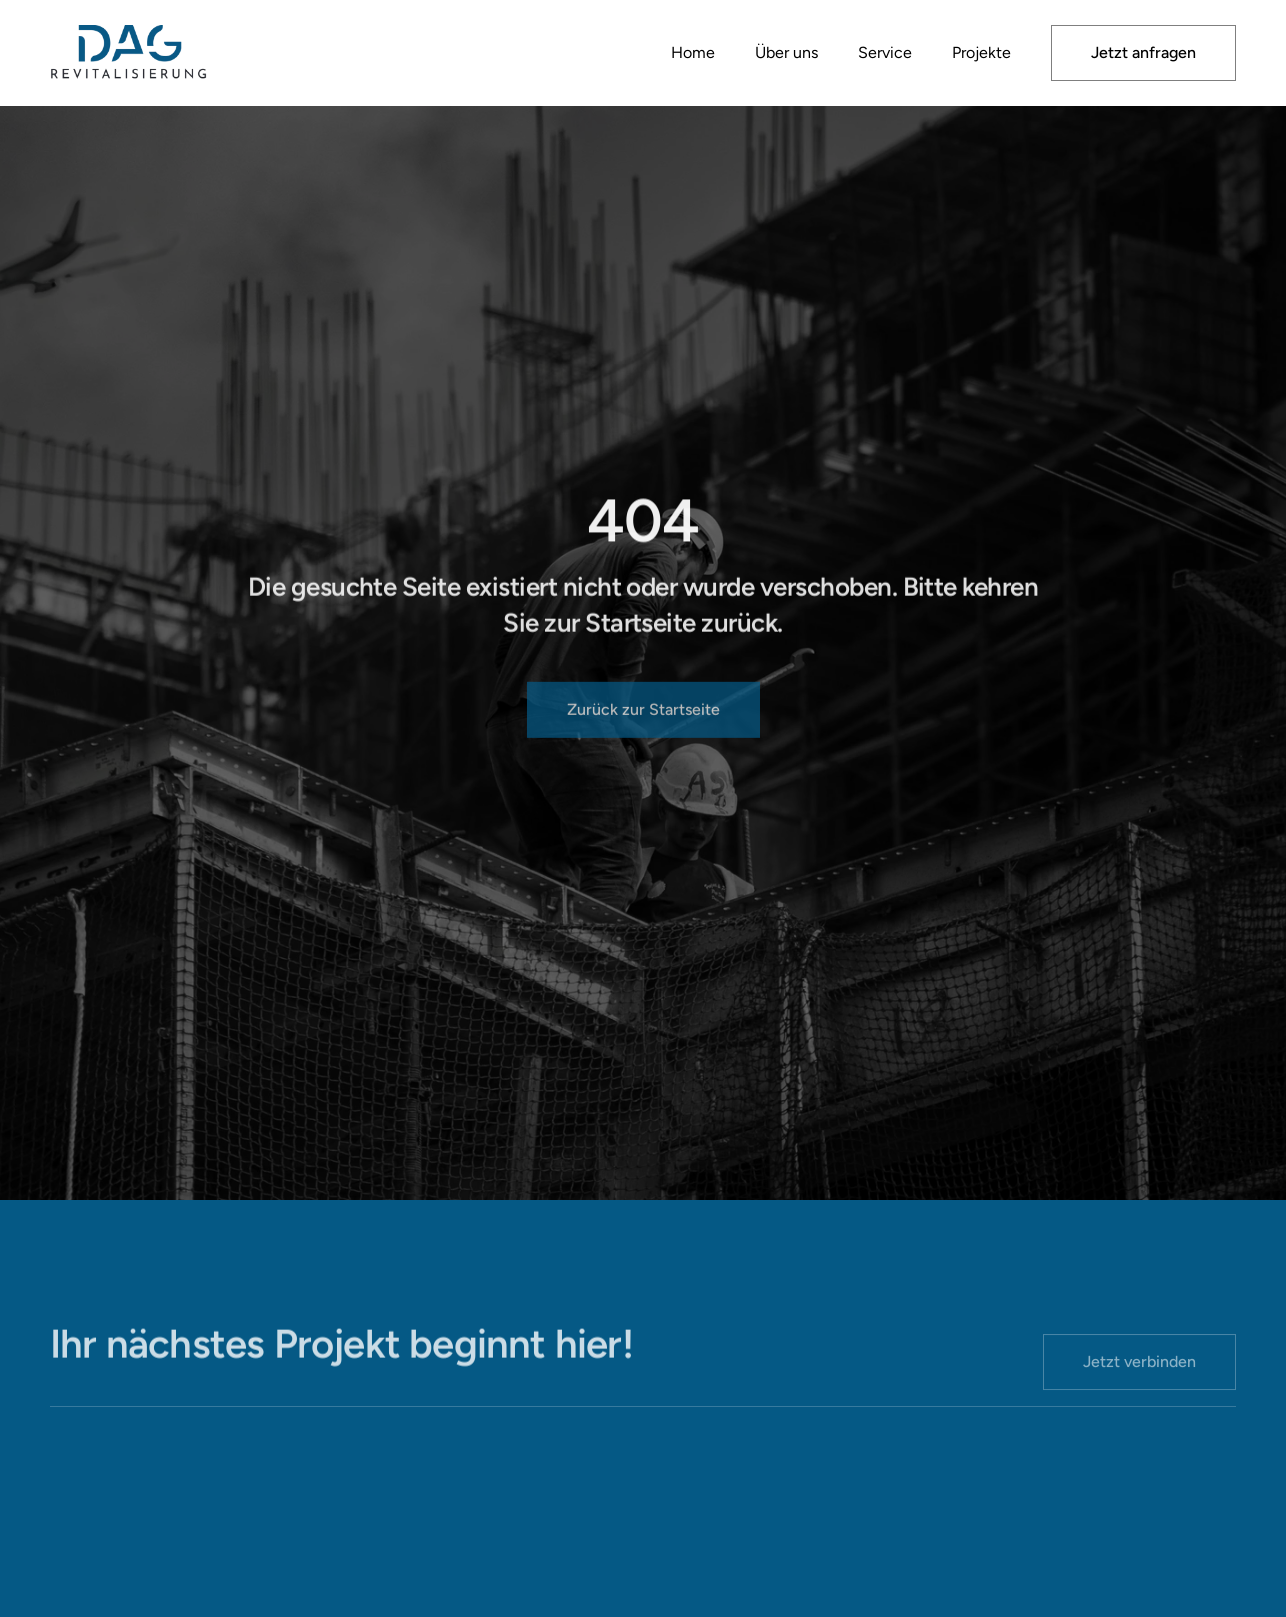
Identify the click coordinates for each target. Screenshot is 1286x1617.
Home (693, 52)
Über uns (786, 52)
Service (885, 52)
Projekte (981, 52)
